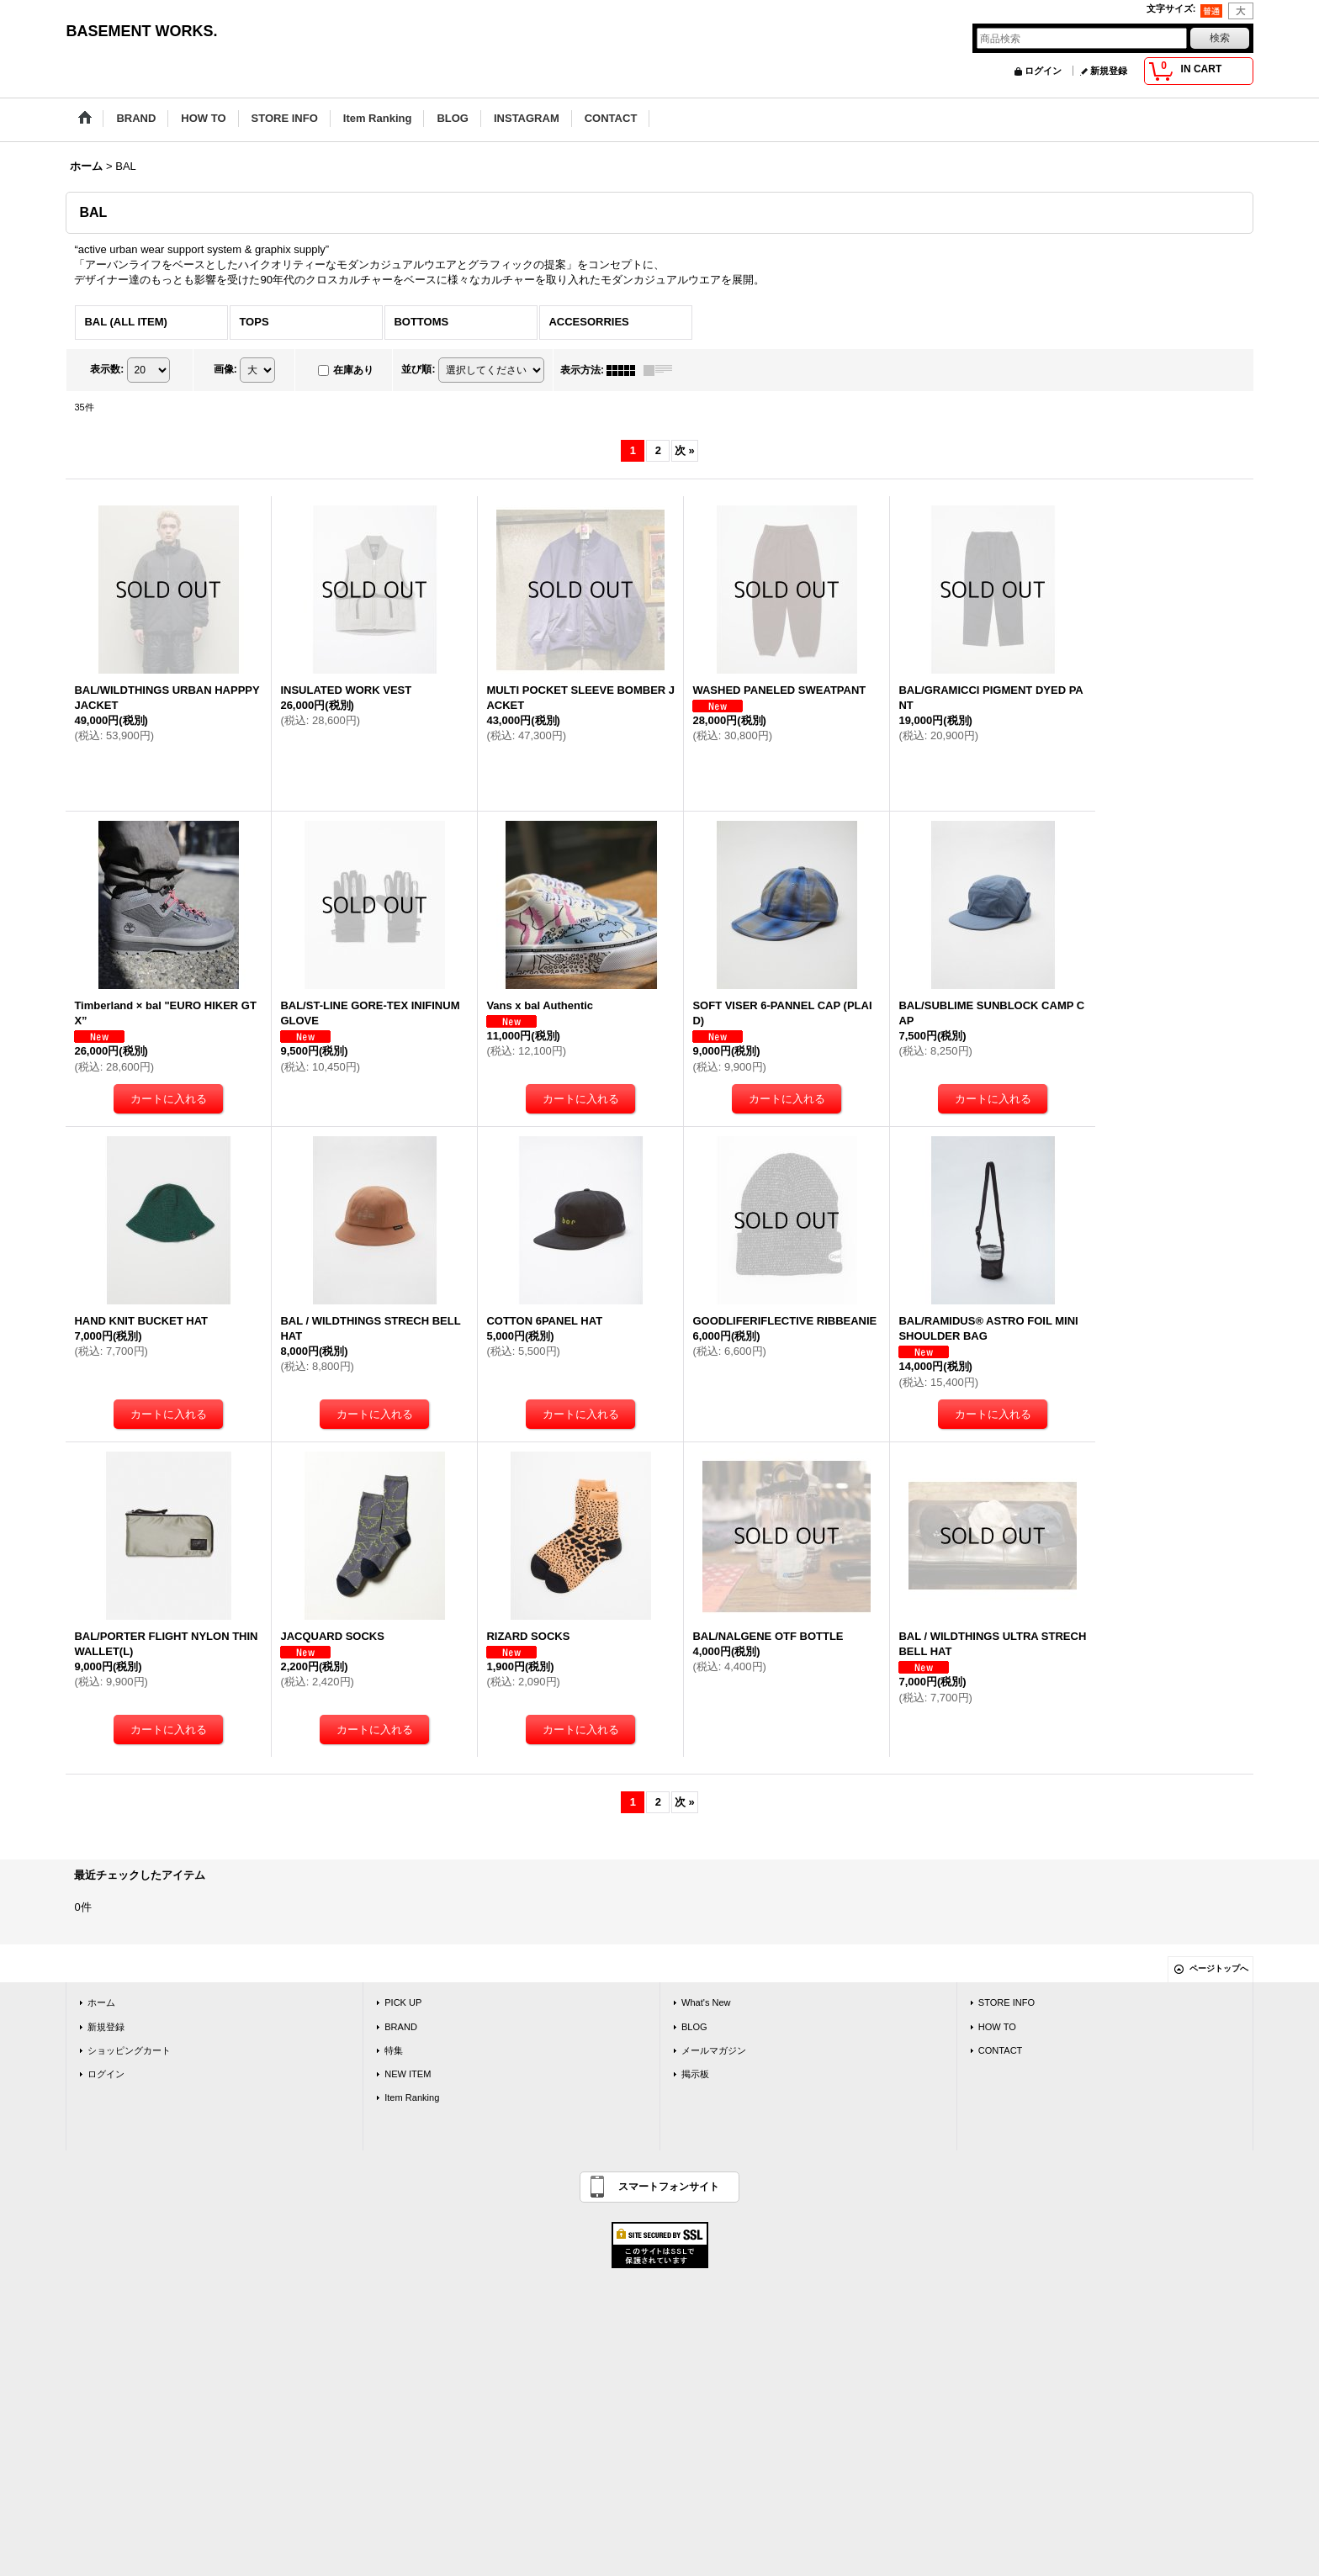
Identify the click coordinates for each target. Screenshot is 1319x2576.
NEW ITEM (407, 2074)
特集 (393, 2050)
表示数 (107, 369)
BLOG (694, 2027)
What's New (706, 2002)
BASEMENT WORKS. (141, 31)
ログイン (1043, 71)
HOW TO (997, 2027)
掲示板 (695, 2074)
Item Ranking (411, 2097)
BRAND (400, 2027)
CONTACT (1000, 2050)
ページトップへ (1218, 1968)
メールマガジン (713, 2050)
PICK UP (402, 2002)
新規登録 (1108, 71)
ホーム (101, 2002)
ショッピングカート (129, 2050)
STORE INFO (1006, 2002)
